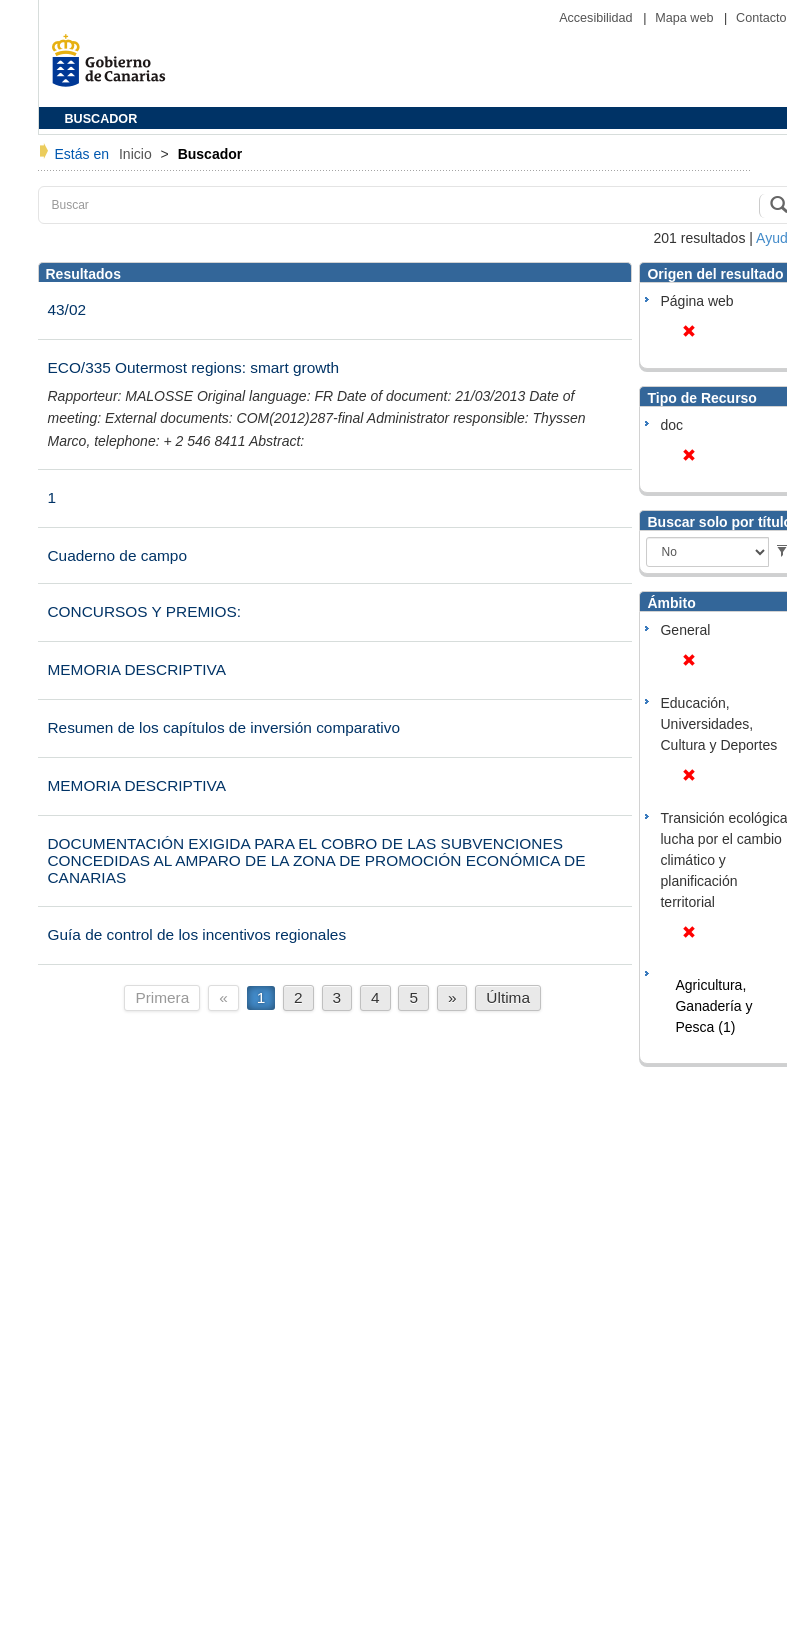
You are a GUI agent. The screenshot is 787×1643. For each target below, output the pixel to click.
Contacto (761, 18)
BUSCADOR (101, 119)
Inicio (137, 154)
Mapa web (686, 18)
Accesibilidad (597, 18)
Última (508, 997)
